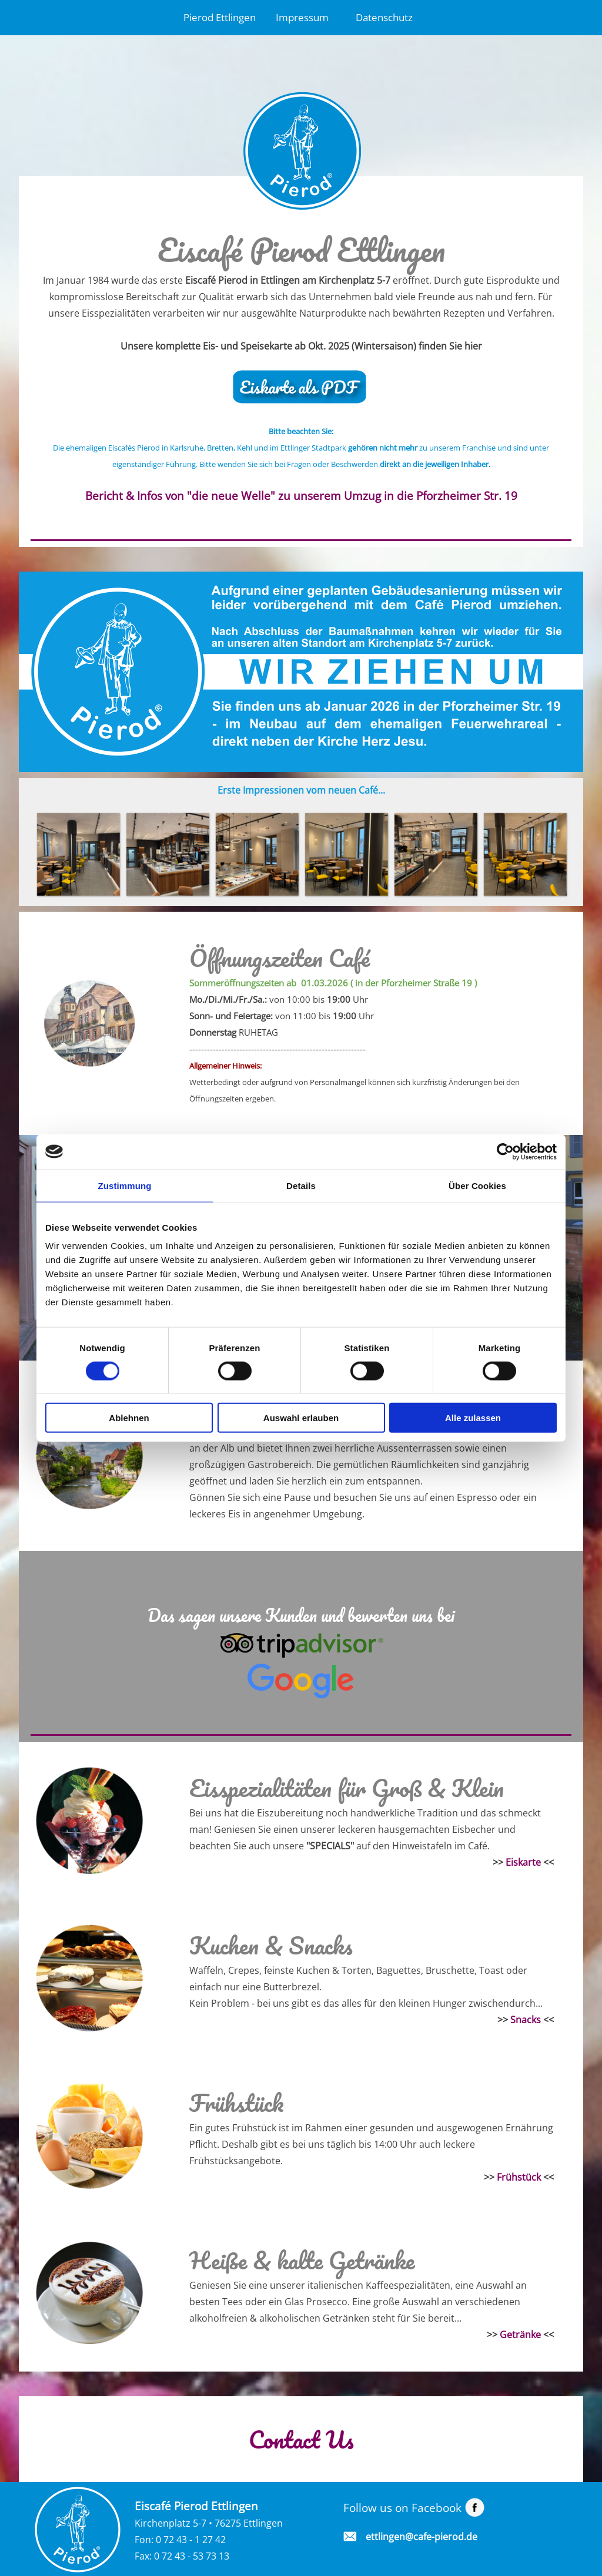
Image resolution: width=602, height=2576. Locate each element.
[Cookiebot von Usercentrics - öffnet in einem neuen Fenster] (505, 1151)
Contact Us (301, 2439)
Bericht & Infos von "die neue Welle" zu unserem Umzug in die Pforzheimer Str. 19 (301, 495)
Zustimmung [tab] (125, 1185)
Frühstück (519, 2177)
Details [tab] (301, 1185)
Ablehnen (129, 1418)
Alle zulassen (473, 1418)
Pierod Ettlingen (219, 17)
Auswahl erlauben (301, 1418)
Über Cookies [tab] (477, 1185)
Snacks (525, 2019)
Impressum (302, 17)
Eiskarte (523, 1862)
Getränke (520, 2334)
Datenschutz (384, 17)
